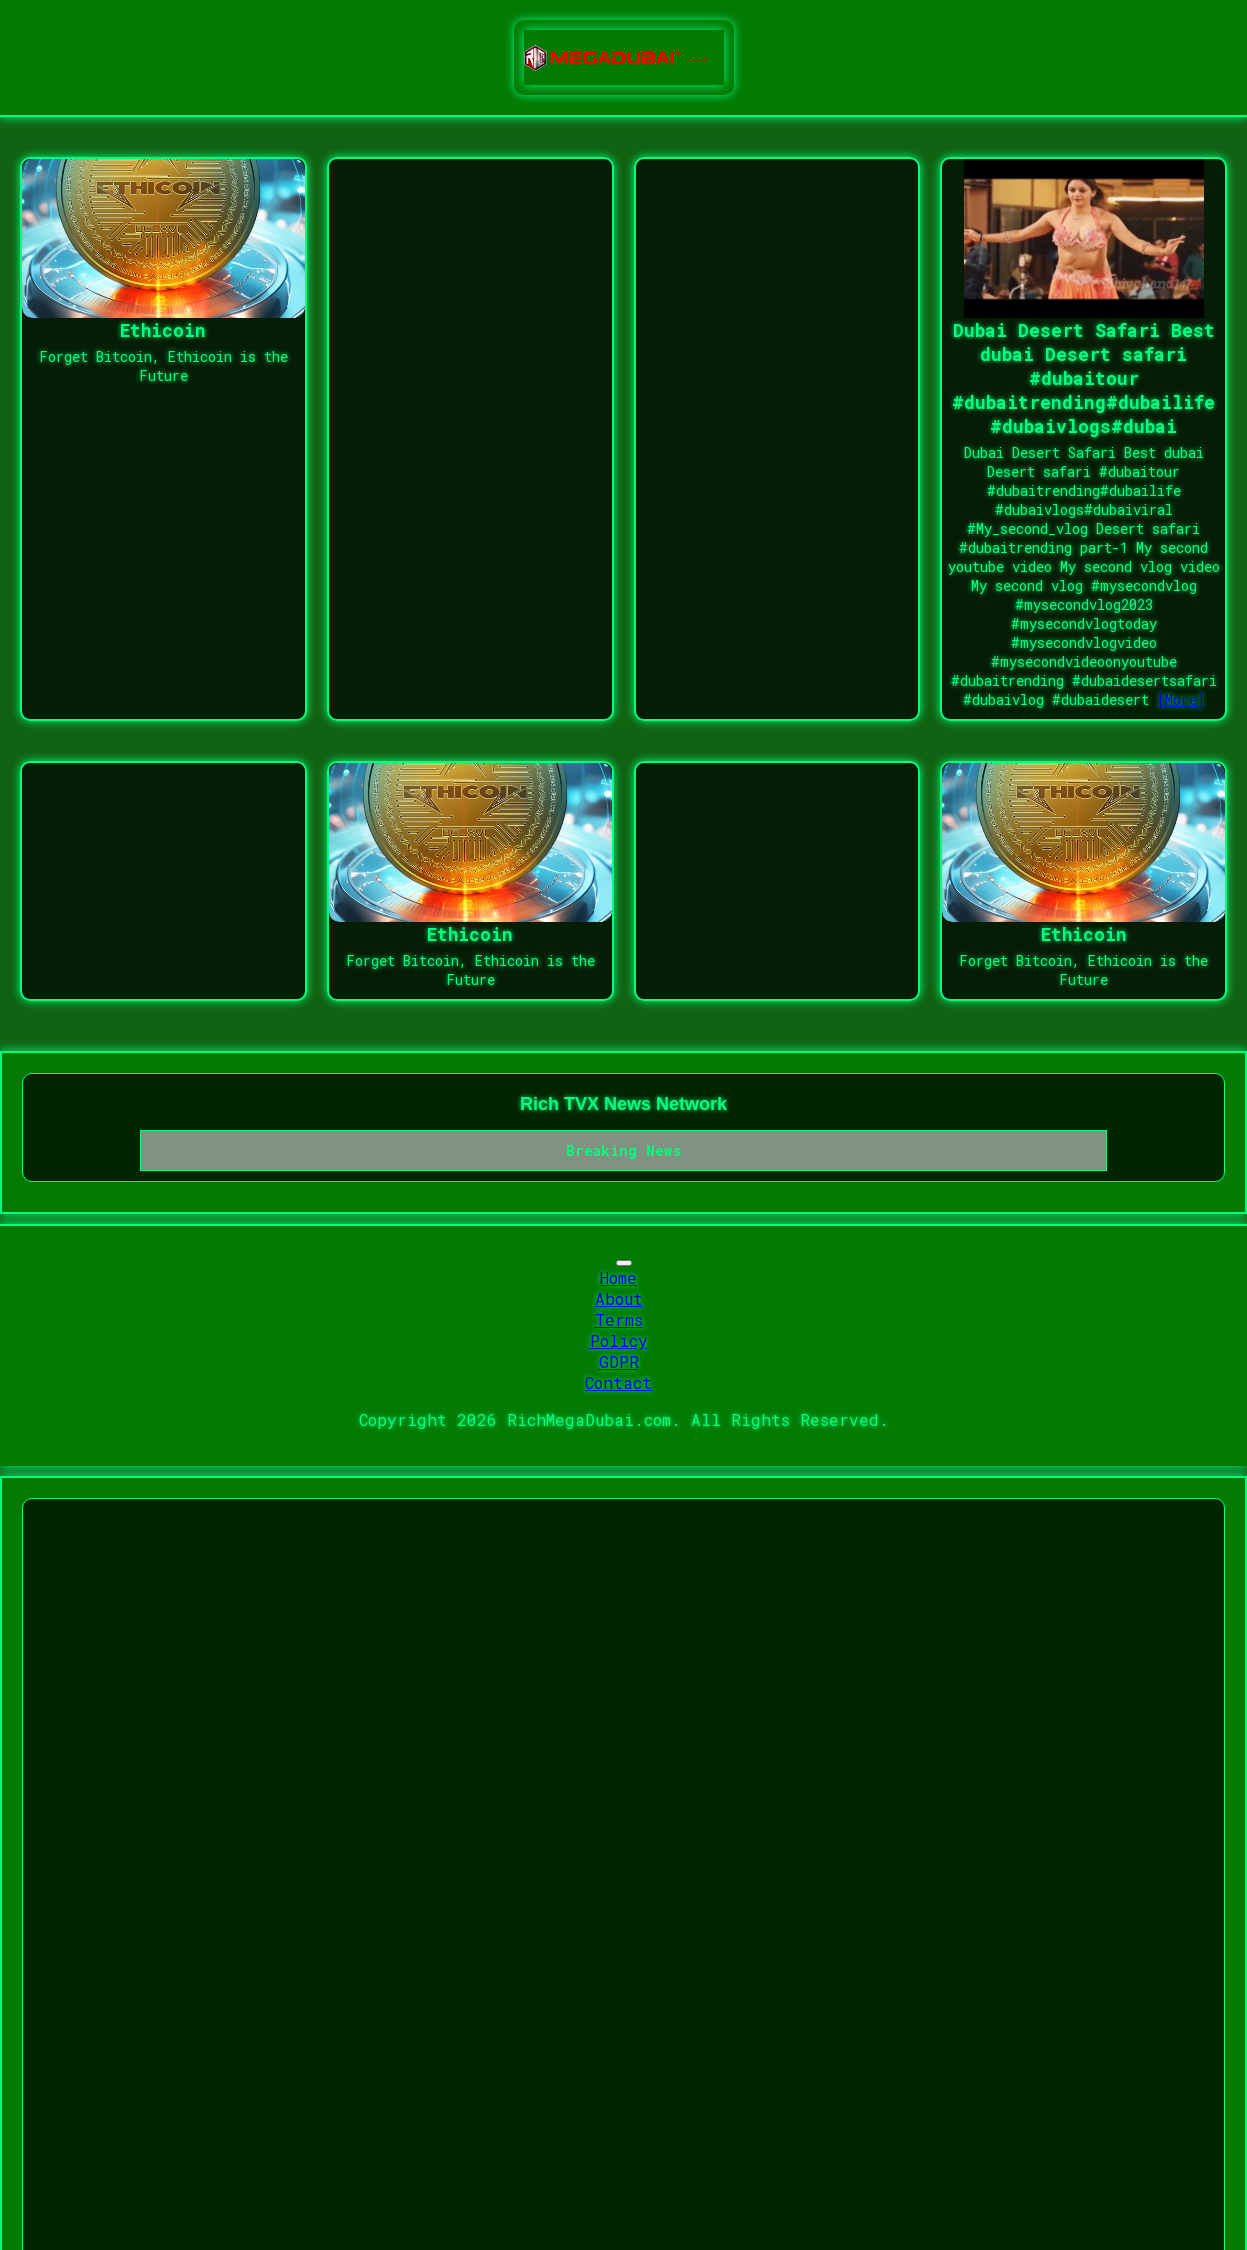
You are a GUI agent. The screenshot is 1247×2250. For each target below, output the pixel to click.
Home (618, 1277)
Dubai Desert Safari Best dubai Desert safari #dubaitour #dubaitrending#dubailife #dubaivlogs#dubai (1083, 378)
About (619, 1298)
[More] (1181, 699)
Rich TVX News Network (623, 1104)
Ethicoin (163, 330)
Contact (618, 1382)
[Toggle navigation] (624, 1263)
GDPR (619, 1361)
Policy (619, 1340)
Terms (619, 1319)
